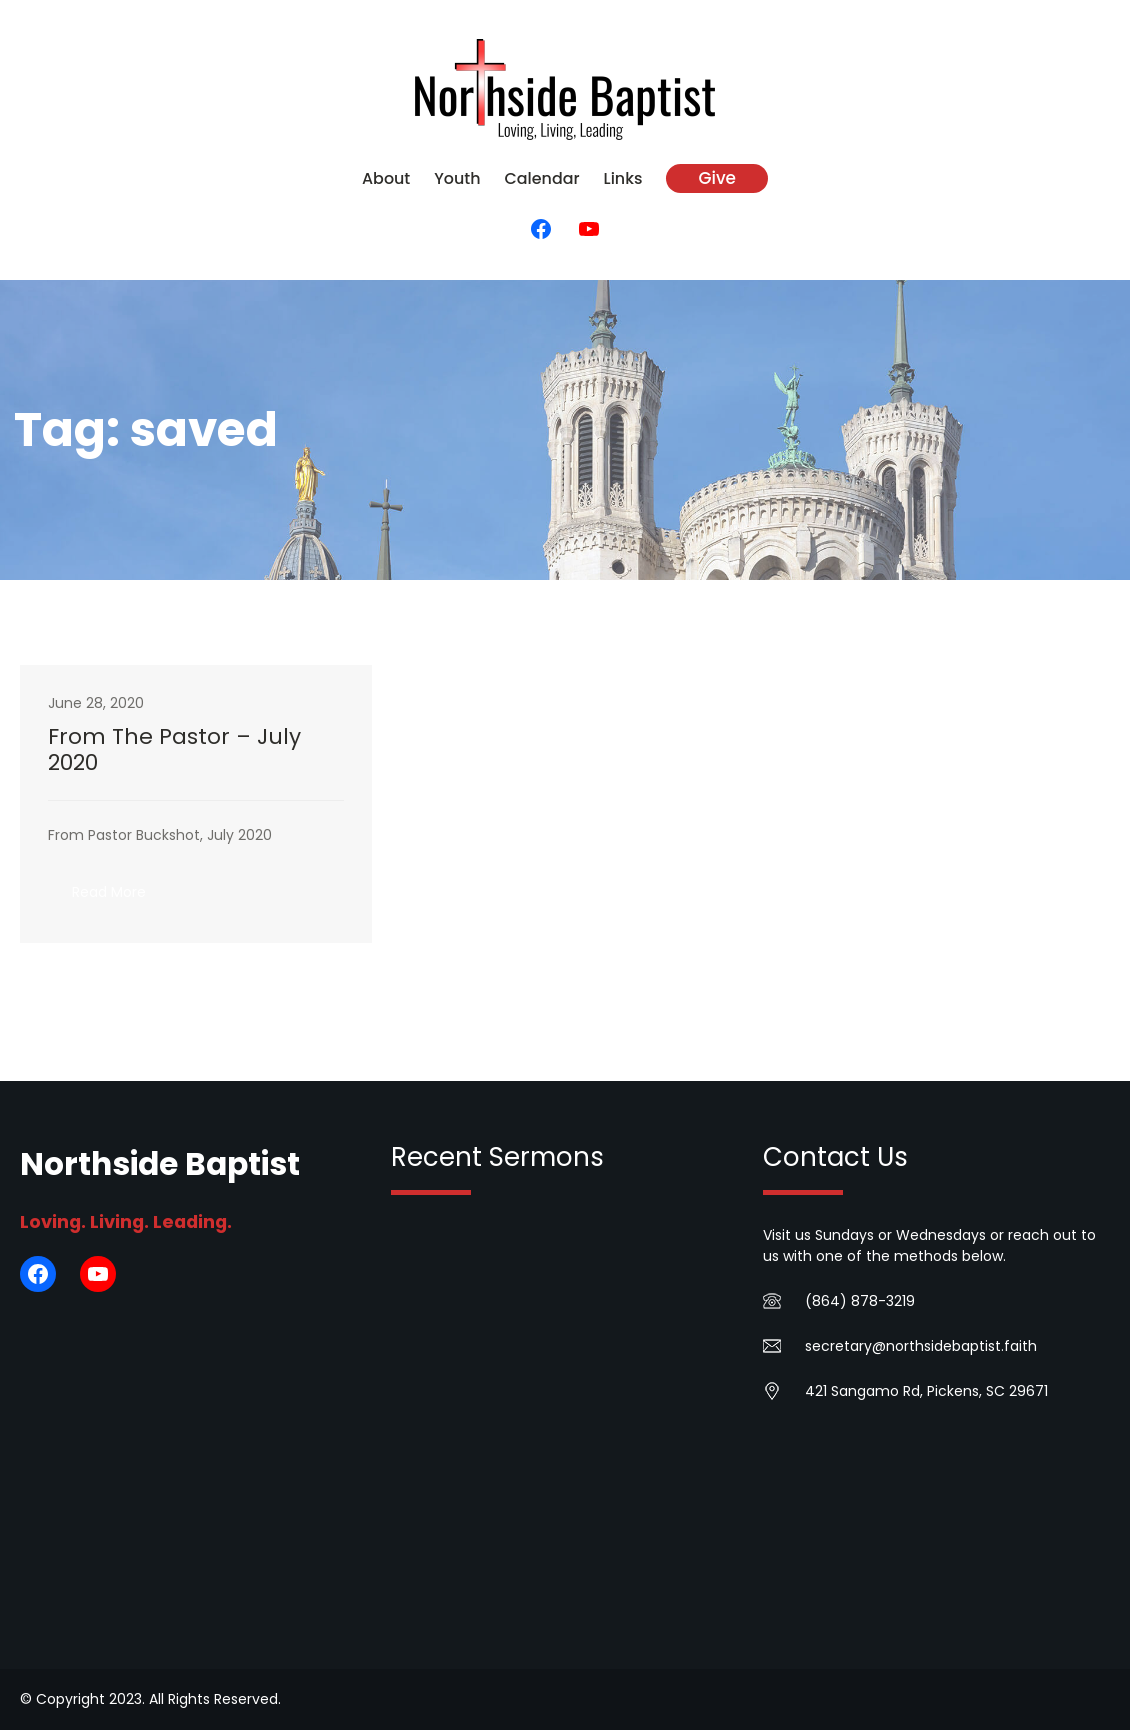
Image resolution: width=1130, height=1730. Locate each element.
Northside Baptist (160, 1164)
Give (717, 178)
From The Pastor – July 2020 (174, 750)
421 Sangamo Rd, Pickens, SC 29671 (926, 1391)
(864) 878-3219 (860, 1301)
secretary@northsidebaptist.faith (921, 1346)
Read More (121, 898)
